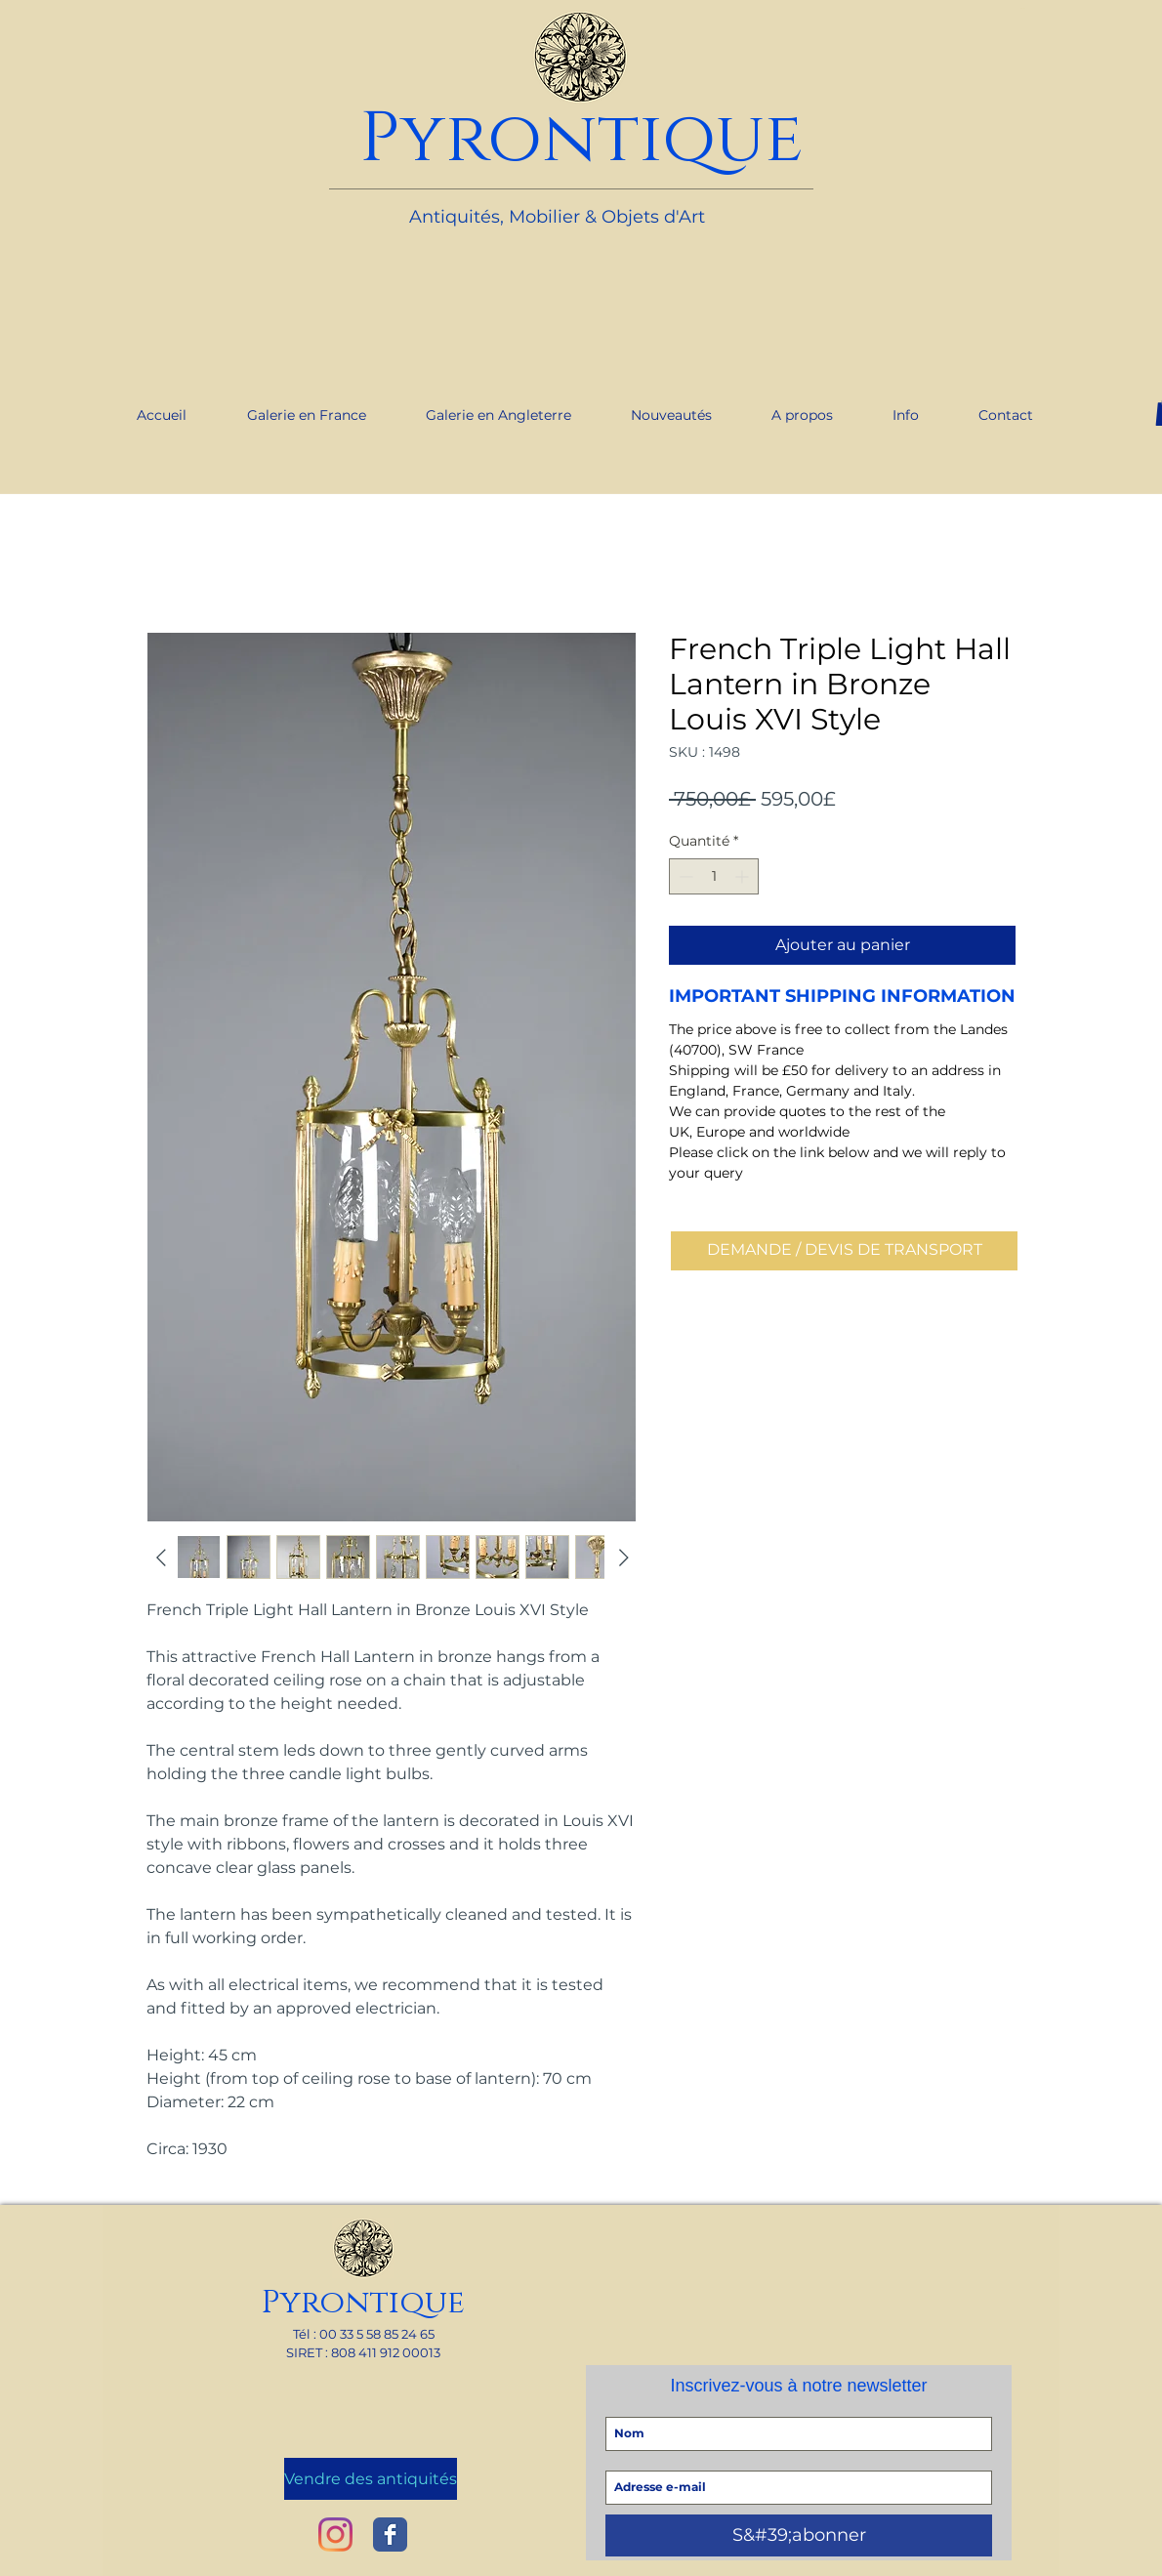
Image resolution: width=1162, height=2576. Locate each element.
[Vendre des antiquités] (370, 2479)
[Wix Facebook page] (390, 2534)
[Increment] (743, 876)
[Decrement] (684, 876)
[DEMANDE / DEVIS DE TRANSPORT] (844, 1250)
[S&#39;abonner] (798, 2535)
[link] (1022, 8)
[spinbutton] (713, 876)
